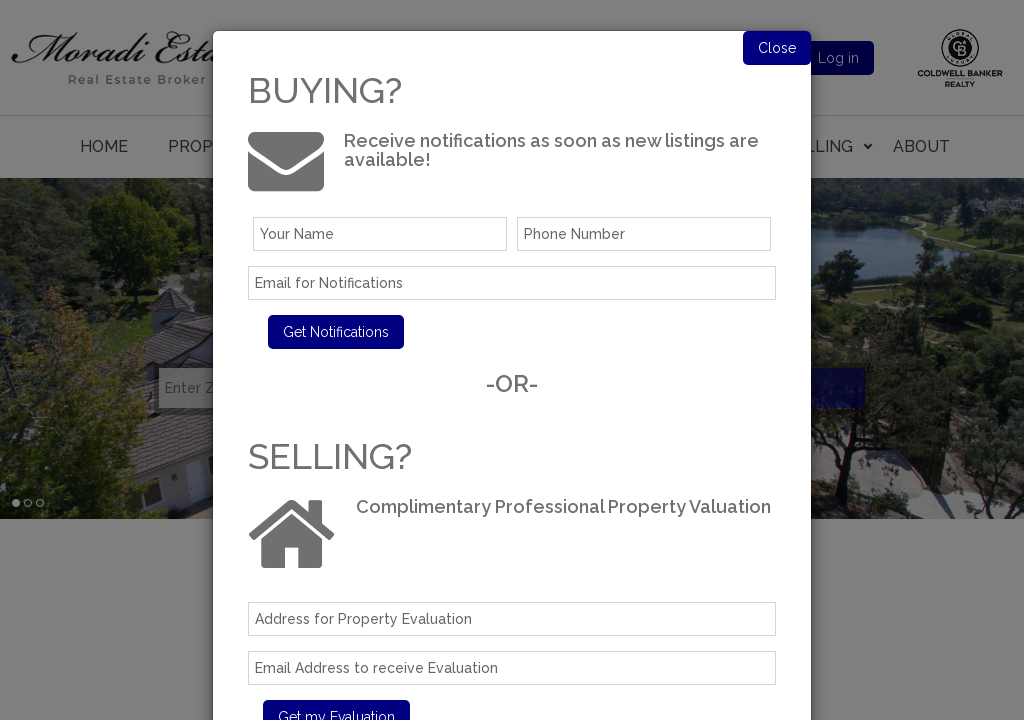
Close (777, 48)
